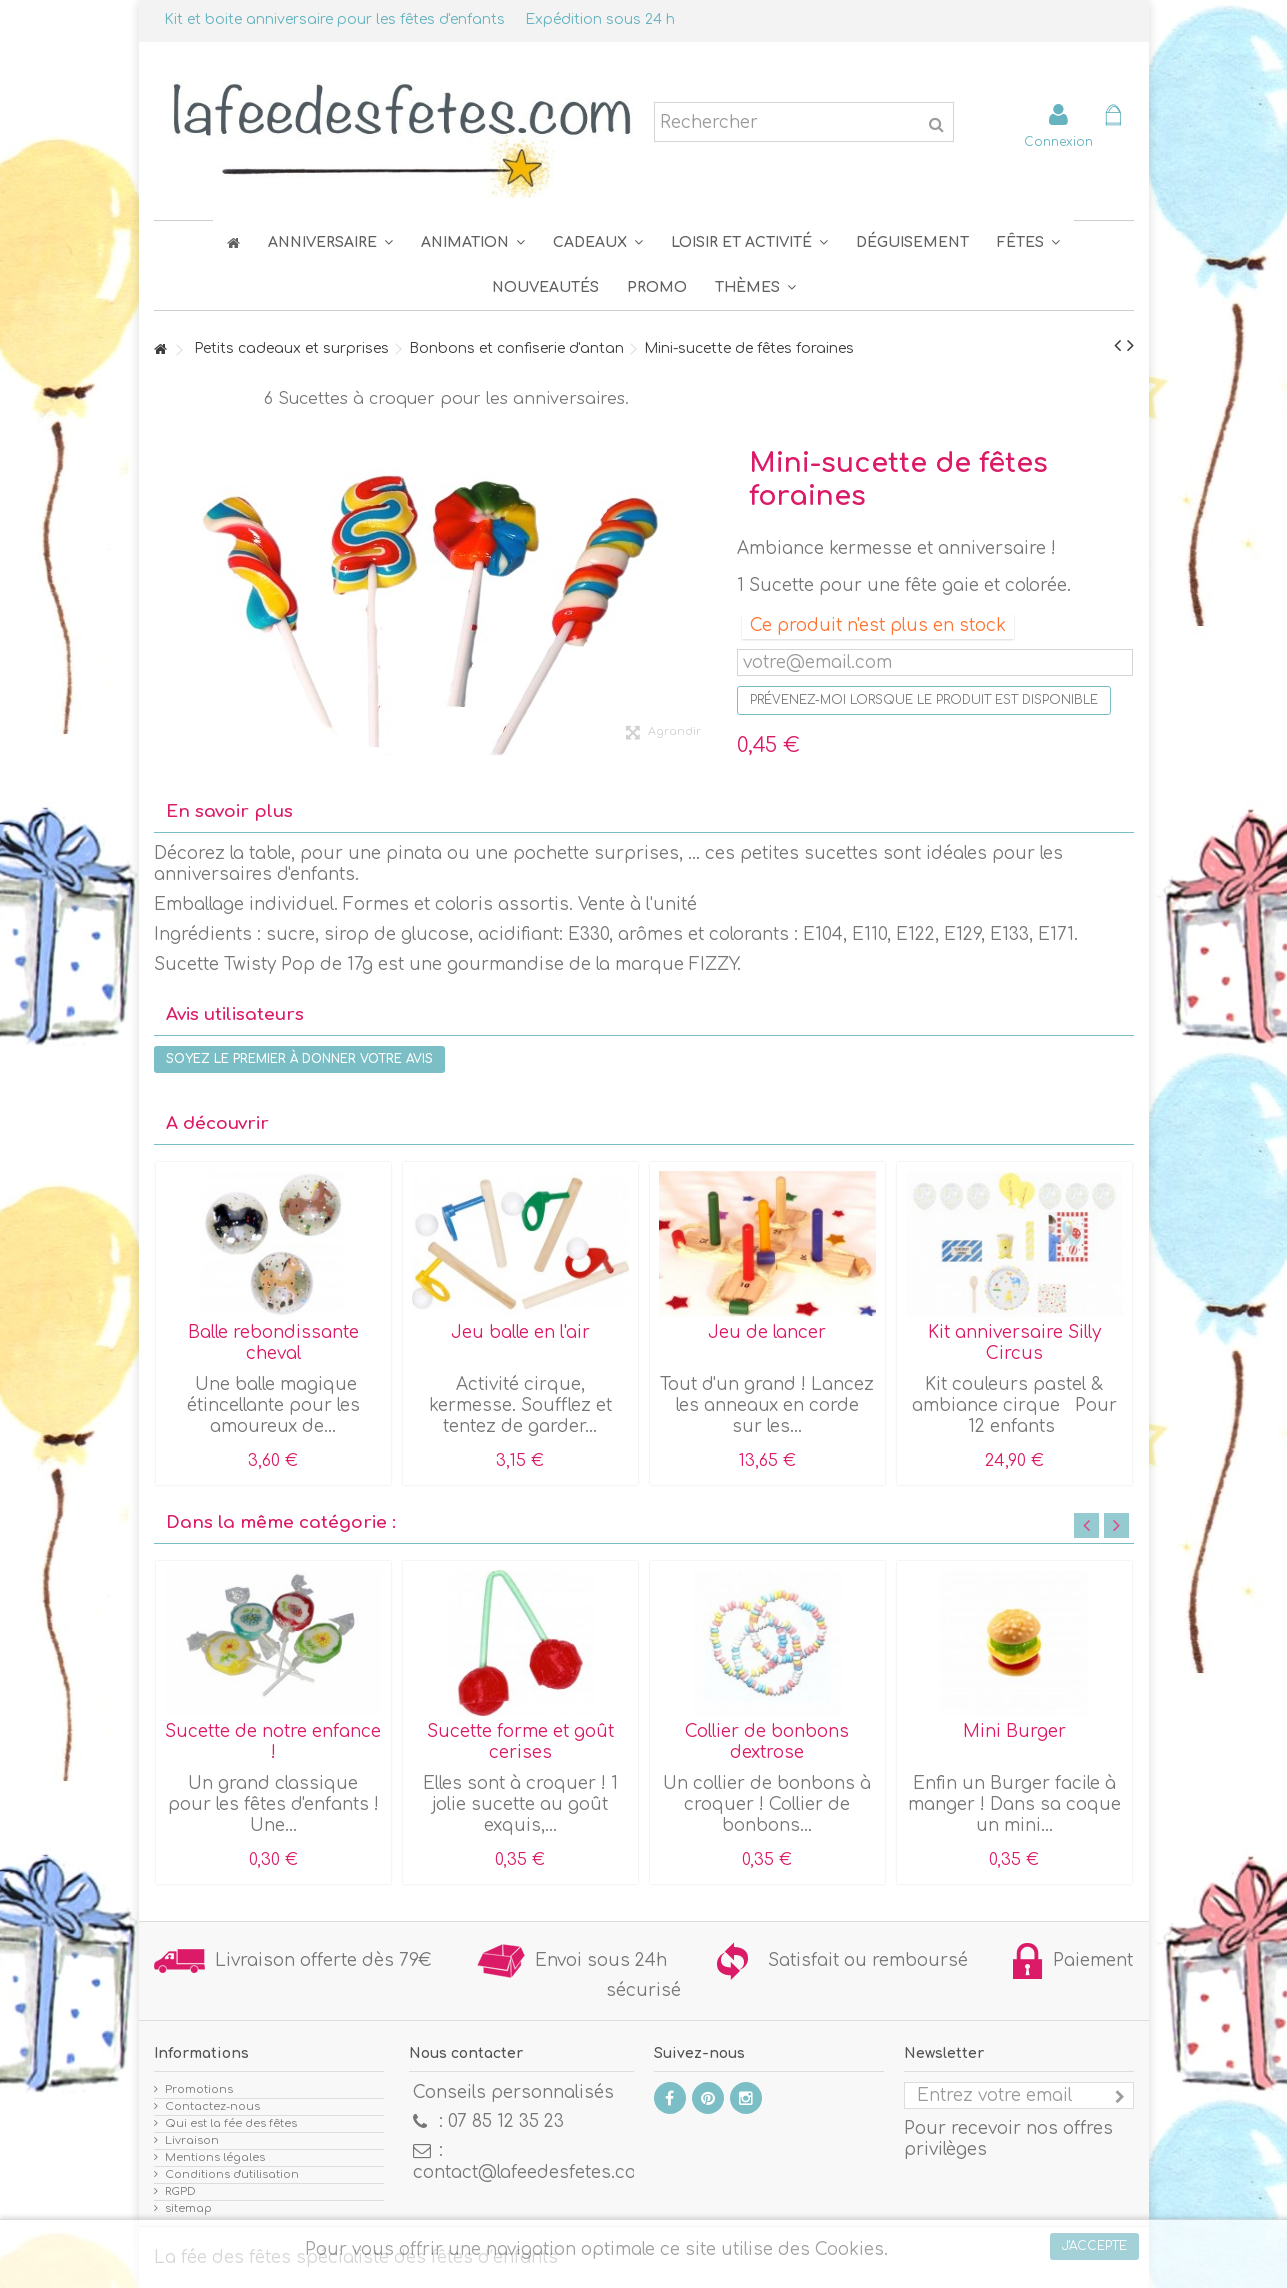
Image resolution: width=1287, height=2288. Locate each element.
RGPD (180, 2191)
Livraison (192, 2140)
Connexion (1058, 141)
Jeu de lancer (767, 1332)
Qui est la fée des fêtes (231, 2123)
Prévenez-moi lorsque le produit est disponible (924, 700)
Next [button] (1116, 1525)
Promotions (199, 2089)
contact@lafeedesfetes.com (532, 2172)
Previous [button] (1086, 1525)
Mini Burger (1014, 1731)
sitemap (188, 2208)
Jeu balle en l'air (520, 1332)
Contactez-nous (212, 2106)
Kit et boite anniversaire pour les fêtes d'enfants (334, 19)
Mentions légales (215, 2157)
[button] (1028, 242)
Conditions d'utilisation (232, 2174)
